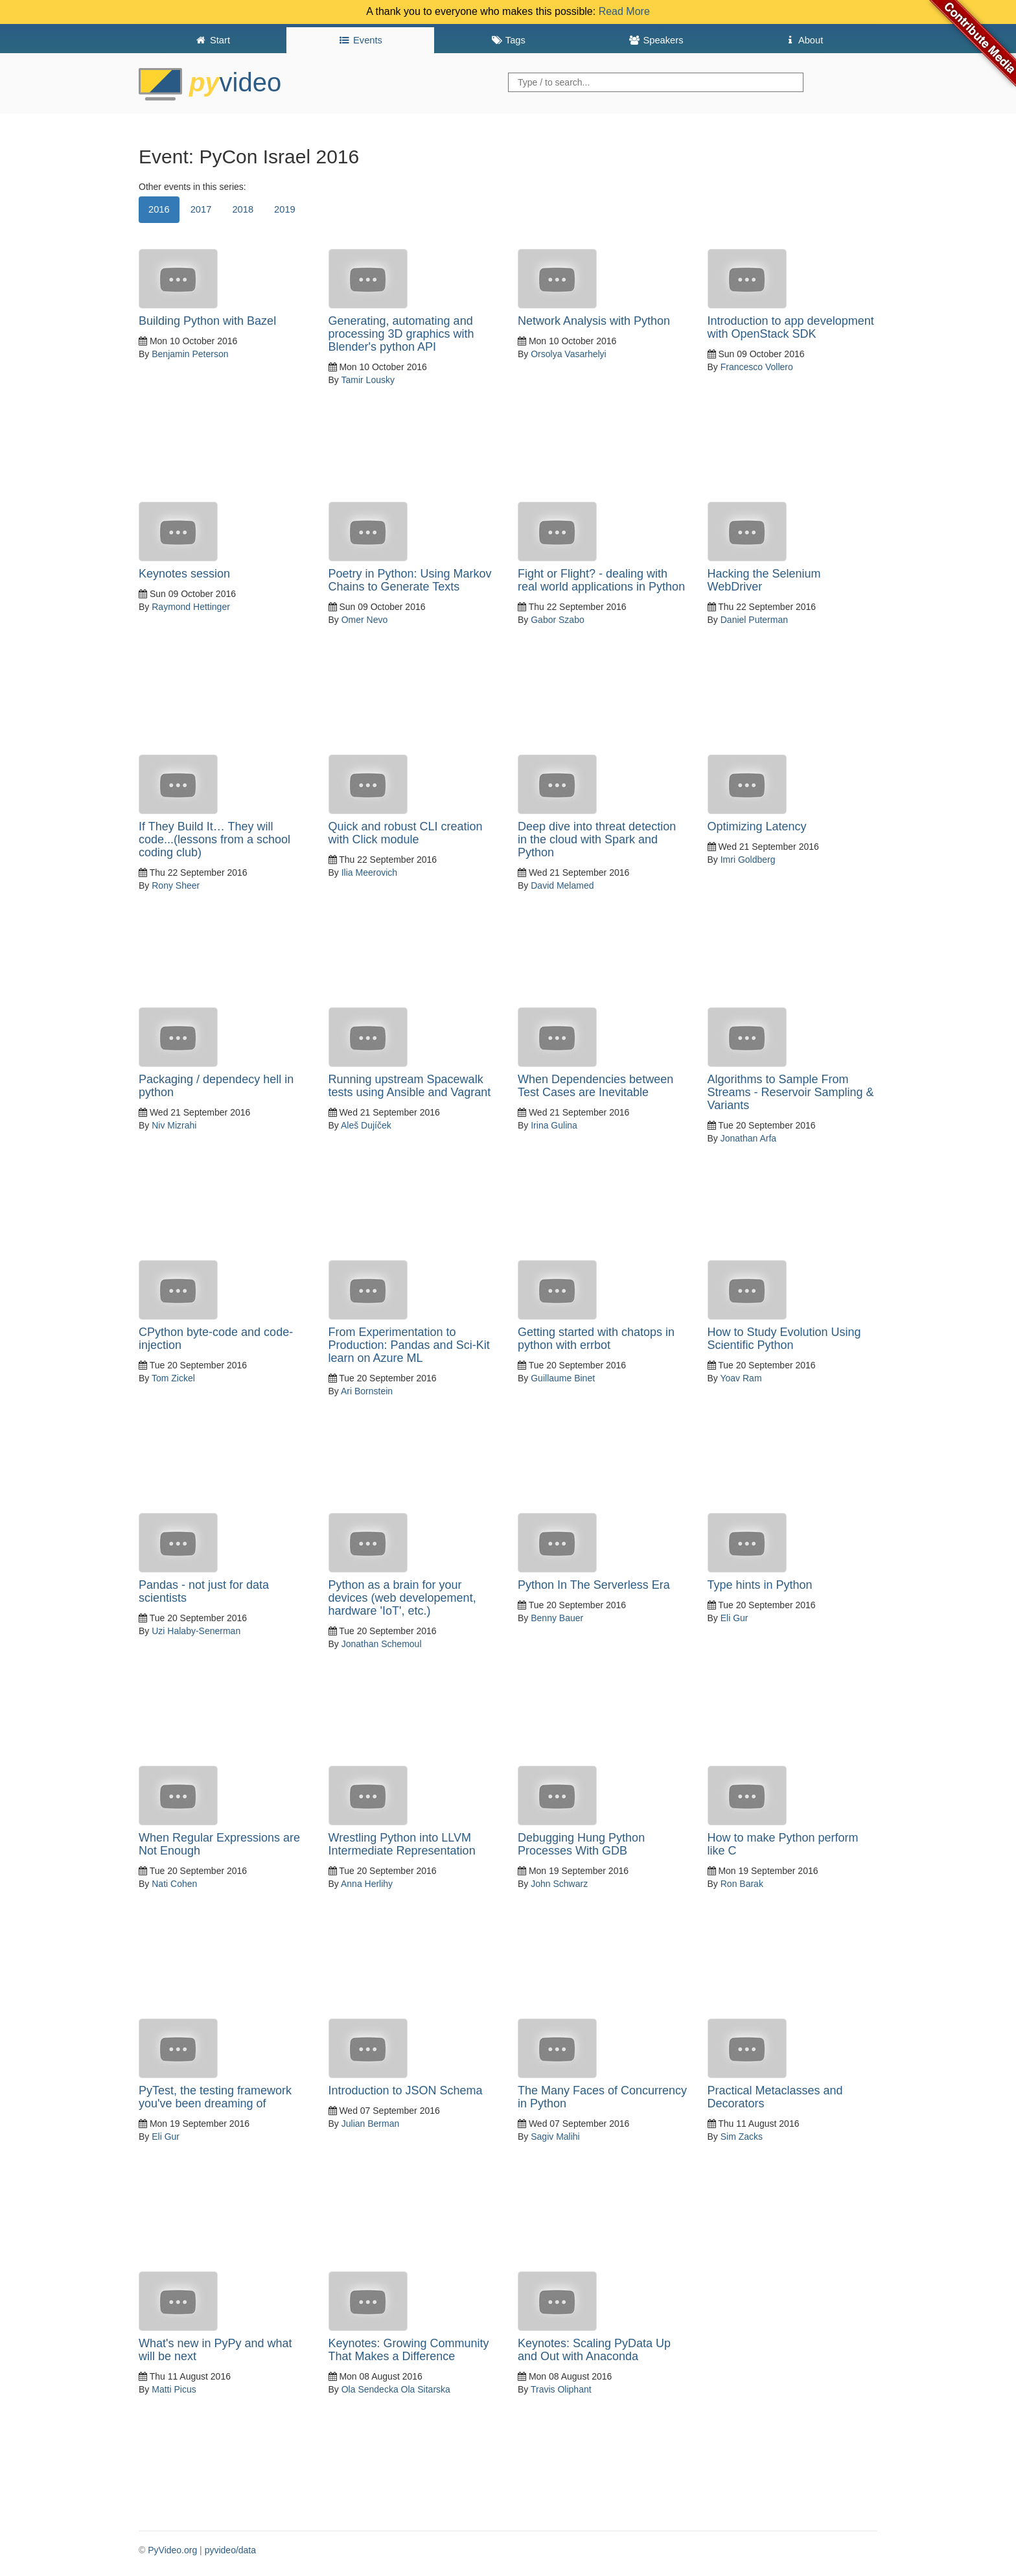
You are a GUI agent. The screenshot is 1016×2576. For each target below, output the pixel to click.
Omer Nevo (364, 620)
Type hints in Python (760, 1584)
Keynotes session (184, 573)
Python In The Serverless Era (594, 1584)
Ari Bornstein (367, 1391)
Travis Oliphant (561, 2389)
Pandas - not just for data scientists (204, 1591)
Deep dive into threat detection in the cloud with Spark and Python (597, 839)
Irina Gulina (554, 1125)
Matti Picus (174, 2389)
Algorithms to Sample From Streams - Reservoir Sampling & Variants (791, 1092)
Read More (624, 11)
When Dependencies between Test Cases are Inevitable (595, 1086)
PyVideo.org (172, 2550)
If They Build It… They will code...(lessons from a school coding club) (214, 839)
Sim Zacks (742, 2136)
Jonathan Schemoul (381, 1644)
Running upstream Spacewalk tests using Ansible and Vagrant (410, 1086)
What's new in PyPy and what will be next (215, 2350)
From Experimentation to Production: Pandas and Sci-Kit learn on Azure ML (409, 1345)
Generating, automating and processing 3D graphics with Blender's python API (401, 333)
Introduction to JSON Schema (406, 2090)
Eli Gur (734, 1618)
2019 (284, 209)
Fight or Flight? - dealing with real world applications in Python (601, 580)
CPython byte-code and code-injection (216, 1339)
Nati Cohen (174, 1884)
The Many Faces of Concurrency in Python (602, 2097)
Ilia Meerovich (369, 872)
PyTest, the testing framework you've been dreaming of (215, 2097)
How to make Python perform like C (783, 1844)
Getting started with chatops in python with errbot (596, 1339)
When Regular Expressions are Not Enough (219, 1844)
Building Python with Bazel (207, 320)
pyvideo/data (230, 2550)
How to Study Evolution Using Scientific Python (784, 1339)
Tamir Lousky (367, 380)
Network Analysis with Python (594, 320)
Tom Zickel (173, 1378)
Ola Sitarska (425, 2389)
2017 (201, 209)
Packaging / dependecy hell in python (216, 1086)
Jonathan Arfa (748, 1138)
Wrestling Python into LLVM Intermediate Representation (402, 1844)
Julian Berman (370, 2123)
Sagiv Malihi (555, 2136)
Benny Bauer (557, 1618)
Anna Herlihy (367, 1884)
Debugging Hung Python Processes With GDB (581, 1844)
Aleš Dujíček (366, 1125)
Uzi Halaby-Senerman (196, 1631)
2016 (159, 209)
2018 (242, 209)
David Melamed (562, 885)
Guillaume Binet (563, 1378)
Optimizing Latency (757, 826)
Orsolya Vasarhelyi (568, 354)
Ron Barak (742, 1884)
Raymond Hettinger (191, 607)
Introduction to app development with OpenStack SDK (791, 327)
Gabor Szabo (557, 620)
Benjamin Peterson (190, 354)
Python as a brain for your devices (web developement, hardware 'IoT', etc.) (402, 1597)
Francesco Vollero (757, 367)
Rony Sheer (176, 885)
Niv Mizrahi (174, 1125)
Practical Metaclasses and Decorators (775, 2097)
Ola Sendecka (369, 2389)
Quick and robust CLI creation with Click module (406, 833)
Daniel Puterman (754, 620)
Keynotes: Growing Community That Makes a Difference (409, 2350)
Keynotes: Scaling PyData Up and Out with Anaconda (594, 2350)
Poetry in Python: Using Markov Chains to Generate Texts (410, 580)
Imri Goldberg (748, 859)
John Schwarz (559, 1884)
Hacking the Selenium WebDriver (764, 580)
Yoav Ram (740, 1378)
